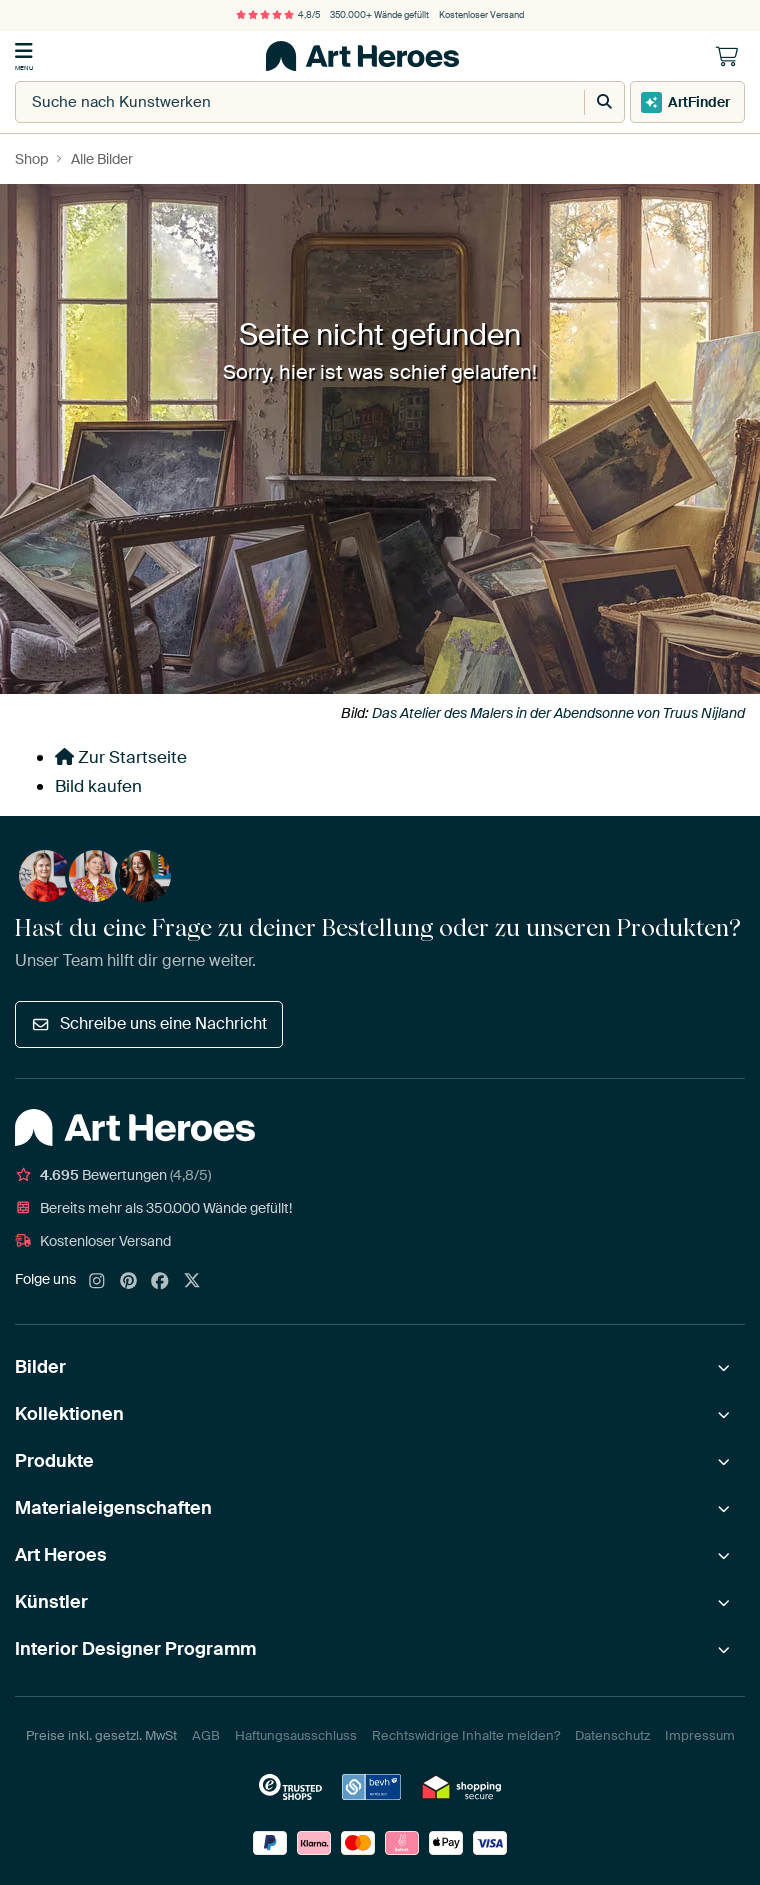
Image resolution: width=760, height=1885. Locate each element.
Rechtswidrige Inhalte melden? (466, 1735)
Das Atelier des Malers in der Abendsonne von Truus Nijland (558, 713)
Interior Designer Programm (135, 1649)
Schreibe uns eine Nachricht (149, 1023)
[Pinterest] (129, 1282)
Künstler (51, 1602)
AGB (206, 1735)
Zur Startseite (121, 757)
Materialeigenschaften (113, 1508)
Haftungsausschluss (296, 1735)
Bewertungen (113, 1175)
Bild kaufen (98, 786)
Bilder (40, 1367)
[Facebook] (160, 1282)
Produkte (54, 1461)
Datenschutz (612, 1735)
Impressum (700, 1735)
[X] (192, 1282)
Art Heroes (61, 1555)
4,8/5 (278, 15)
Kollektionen (69, 1414)
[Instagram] (97, 1282)
